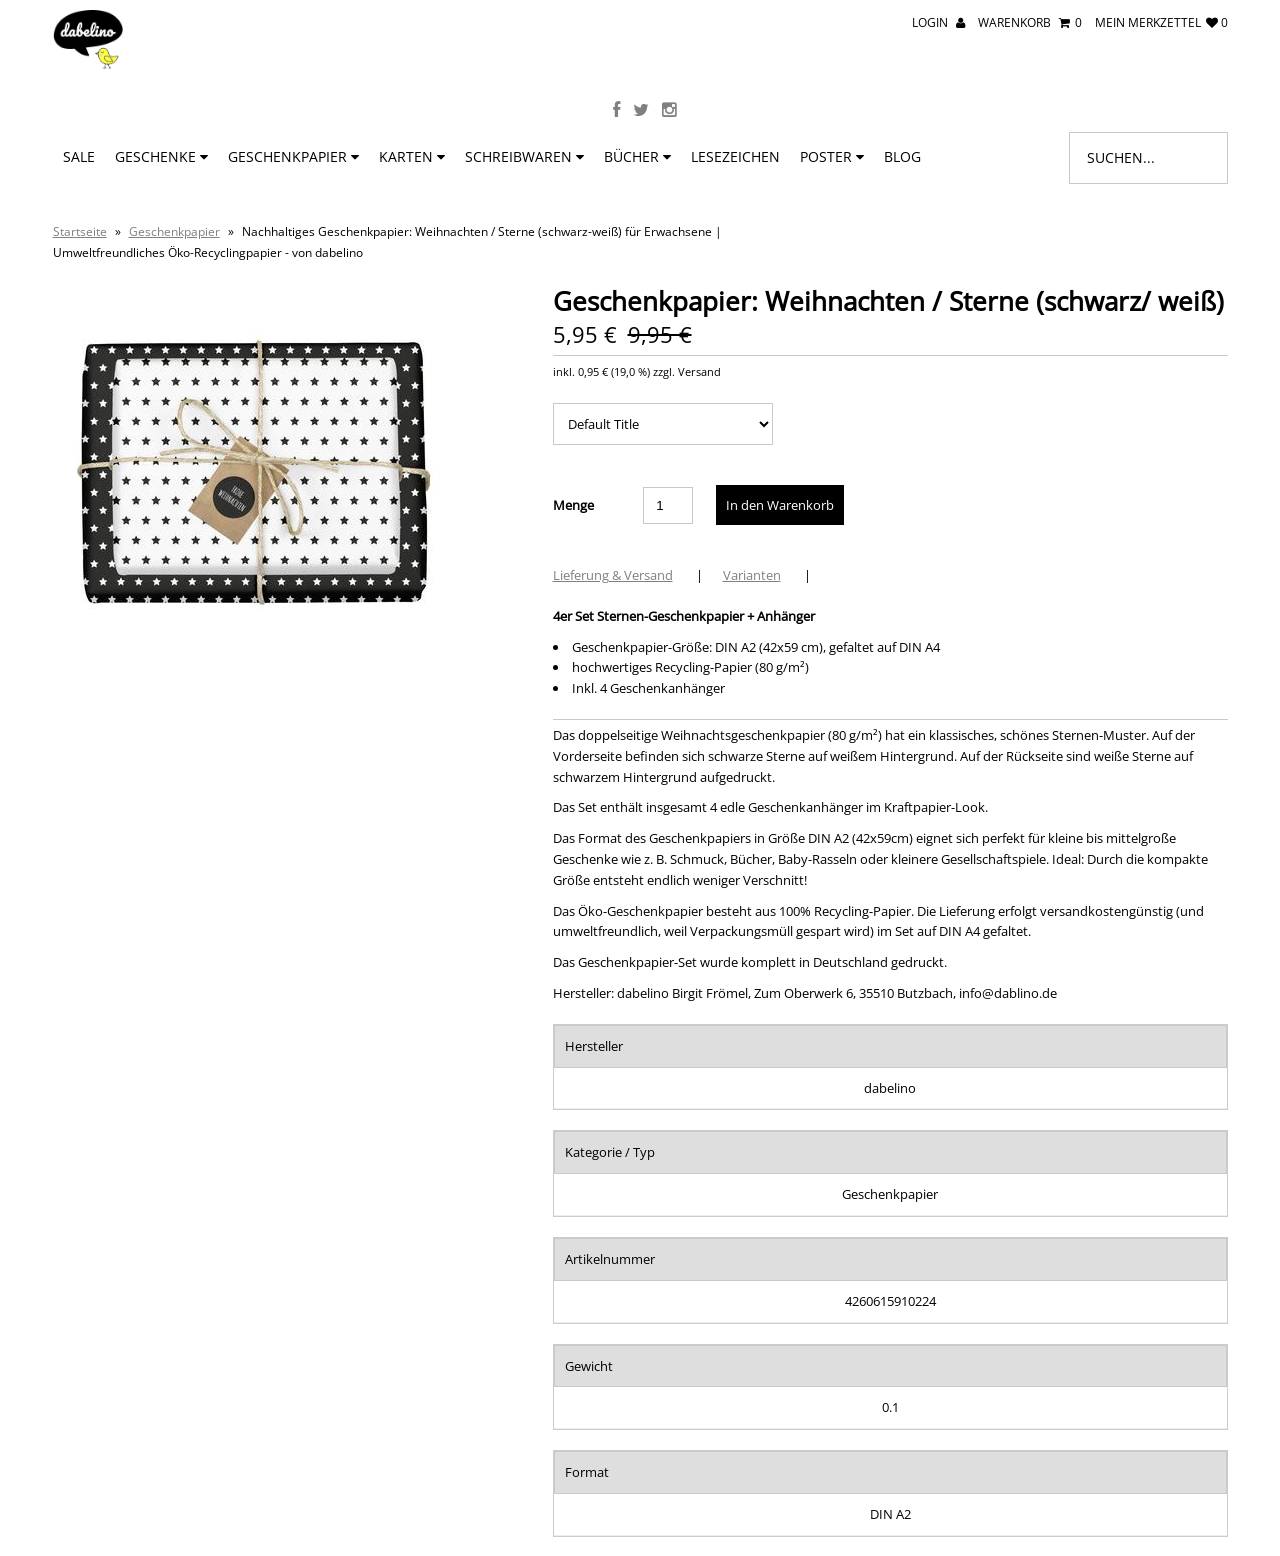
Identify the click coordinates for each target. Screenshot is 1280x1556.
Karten (412, 156)
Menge (573, 505)
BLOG (902, 156)
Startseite (80, 231)
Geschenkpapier (293, 156)
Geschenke (161, 156)
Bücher (637, 156)
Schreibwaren (524, 156)
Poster (832, 156)
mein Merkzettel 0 (1161, 22)
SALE (79, 156)
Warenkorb (1030, 22)
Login (938, 22)
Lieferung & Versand (613, 575)
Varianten (752, 575)
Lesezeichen (735, 156)
